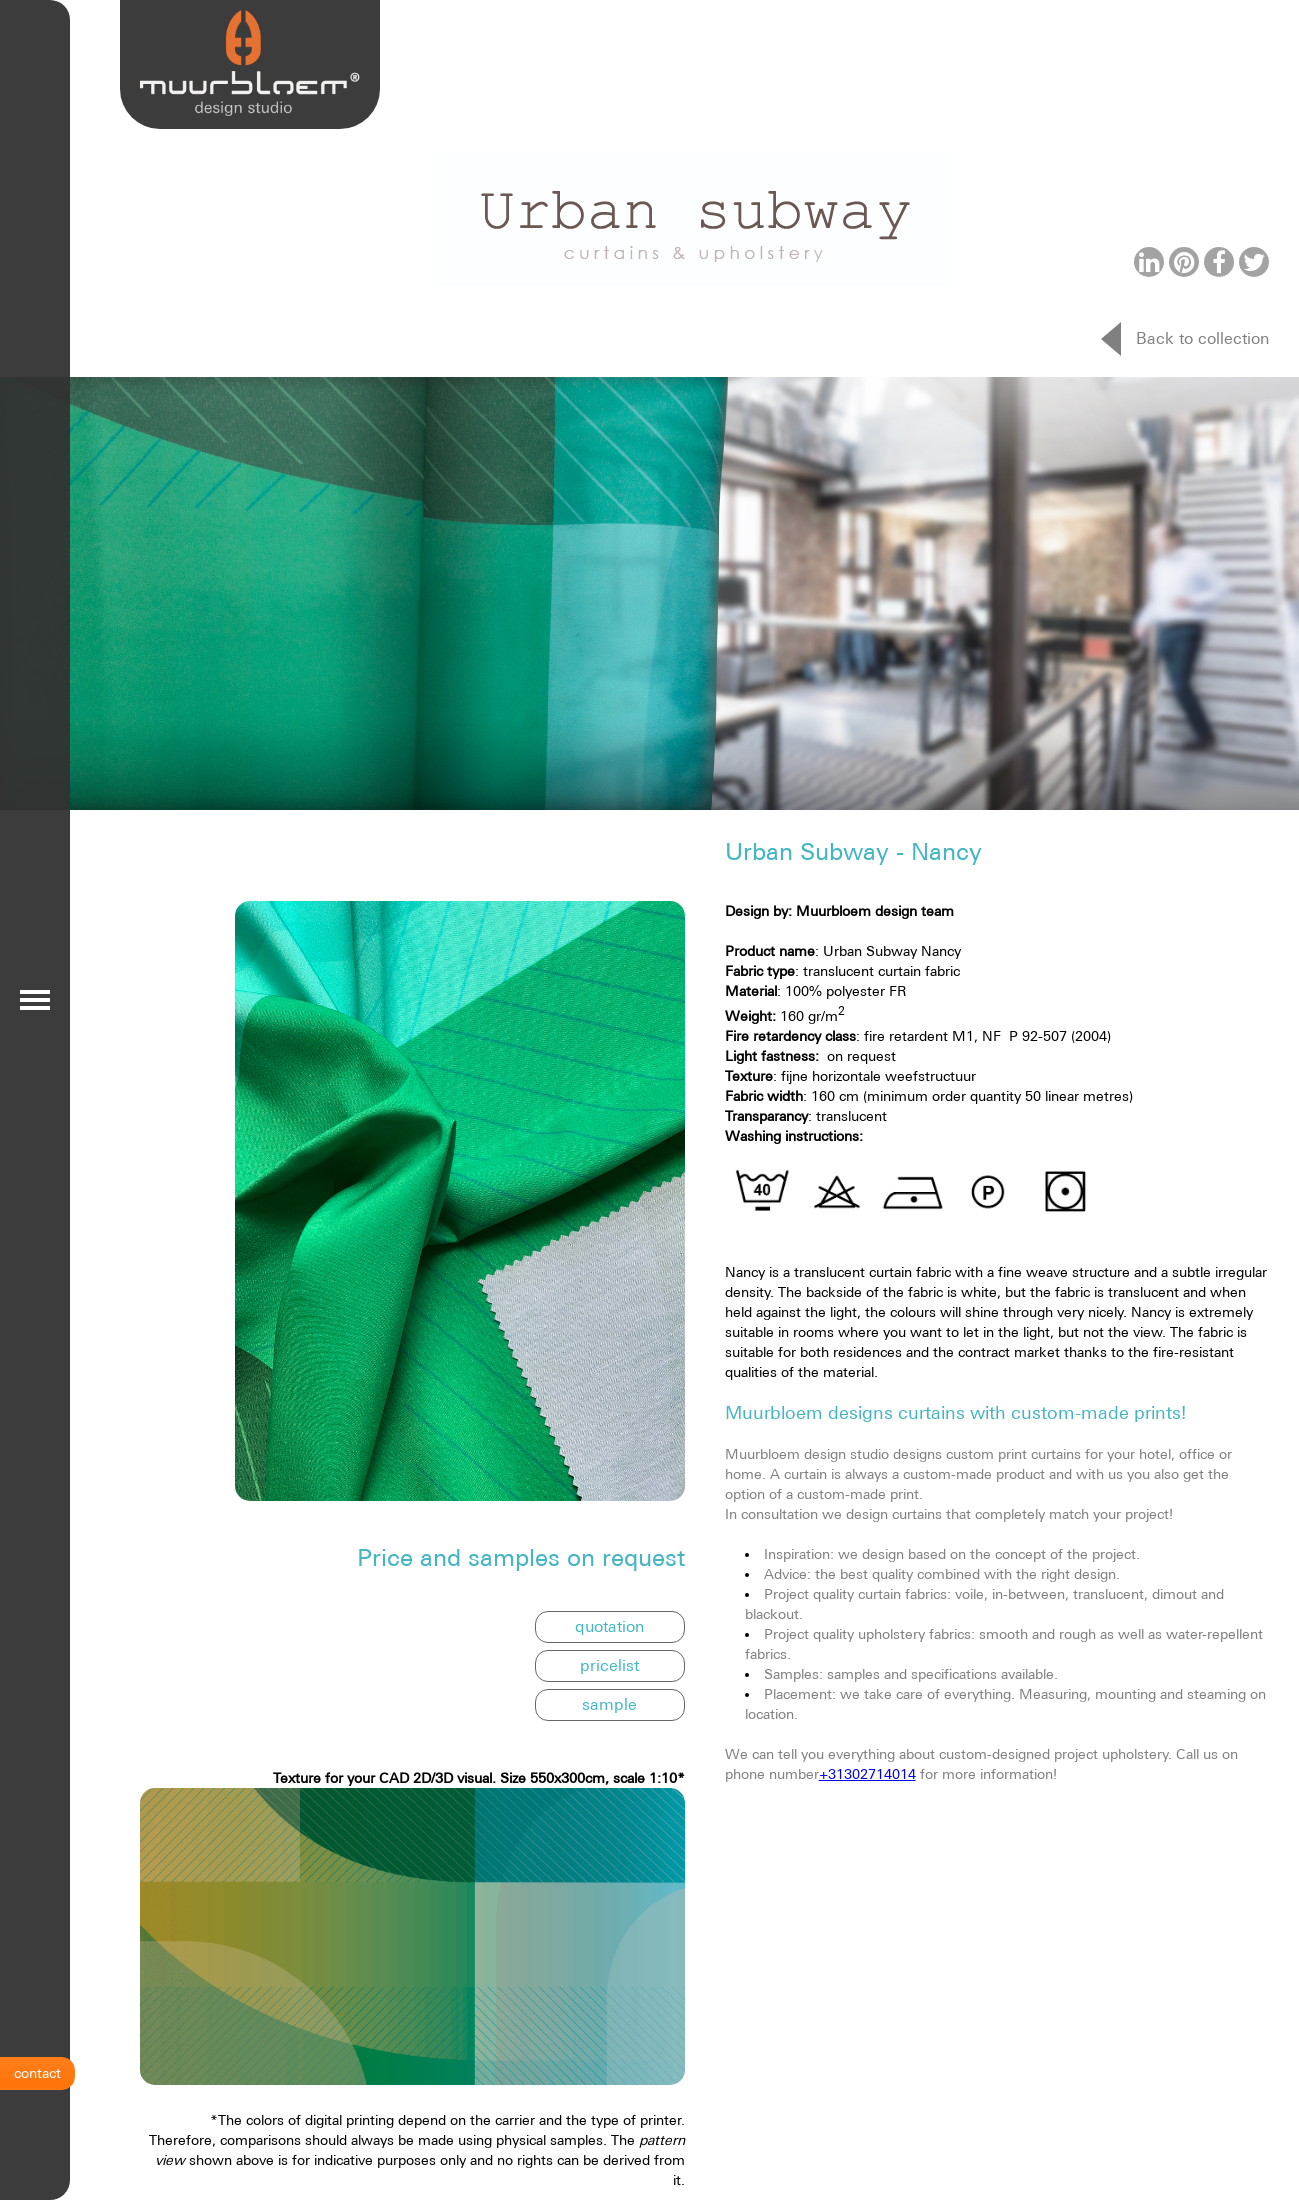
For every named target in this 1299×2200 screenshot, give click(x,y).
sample (609, 1704)
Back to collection (1202, 338)
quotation (609, 1626)
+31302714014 (867, 1774)
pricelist (609, 1665)
